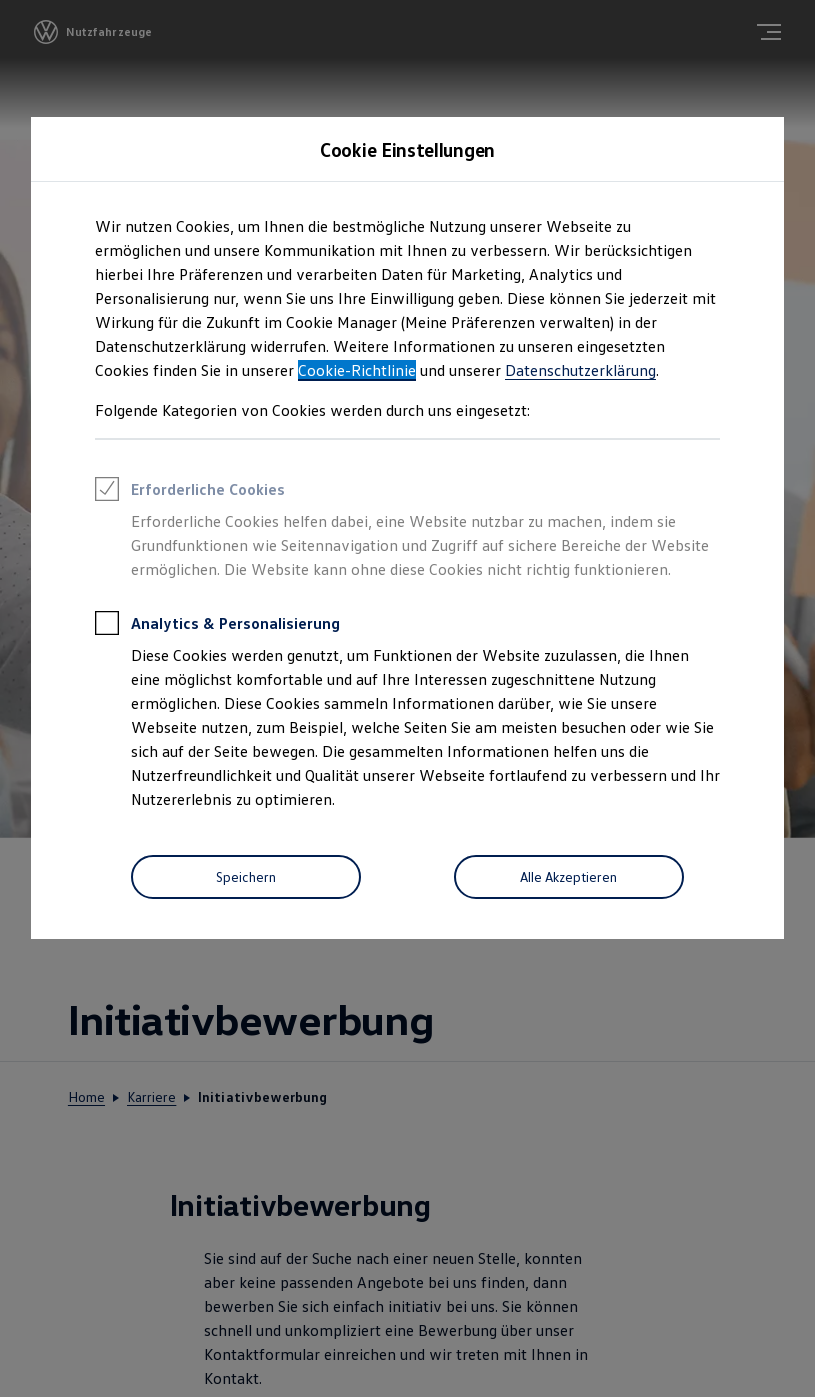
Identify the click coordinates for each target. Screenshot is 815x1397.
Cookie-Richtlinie (357, 370)
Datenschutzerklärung (580, 370)
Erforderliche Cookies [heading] (190, 492)
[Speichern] (246, 877)
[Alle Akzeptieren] (569, 877)
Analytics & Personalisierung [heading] (217, 626)
